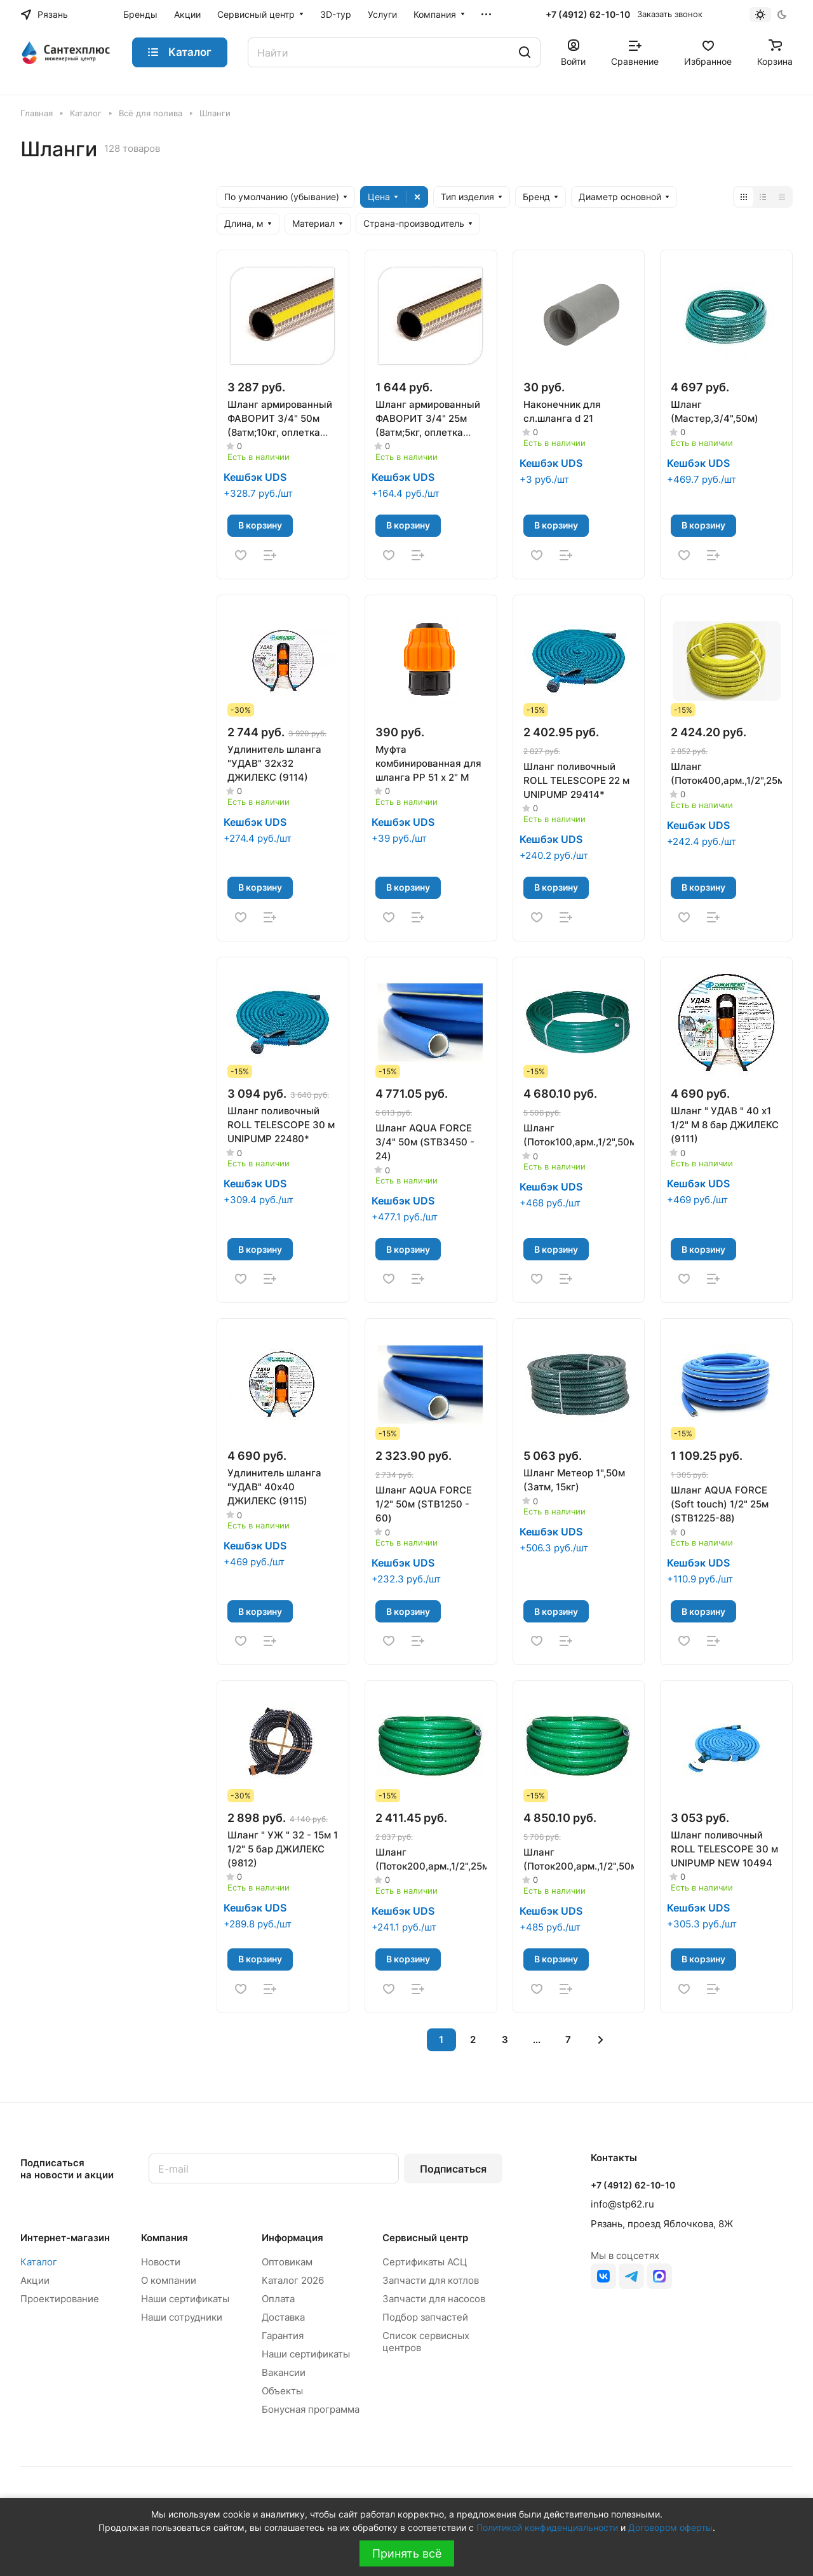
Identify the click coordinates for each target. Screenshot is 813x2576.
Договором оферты (670, 2527)
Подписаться (453, 2168)
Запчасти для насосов (433, 2299)
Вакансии (284, 2372)
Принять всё (406, 2553)
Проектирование (59, 2299)
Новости (160, 2262)
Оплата (278, 2299)
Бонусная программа (310, 2409)
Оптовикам (287, 2262)
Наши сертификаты (185, 2299)
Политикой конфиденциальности (547, 2527)
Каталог (38, 2262)
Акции (35, 2280)
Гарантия (283, 2336)
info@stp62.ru (622, 2204)
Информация (292, 2238)
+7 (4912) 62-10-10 (588, 14)
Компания (164, 2238)
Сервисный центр (425, 2238)
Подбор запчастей (425, 2317)
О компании (168, 2280)
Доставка (283, 2317)
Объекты (282, 2391)
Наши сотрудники (181, 2317)
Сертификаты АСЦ (424, 2262)
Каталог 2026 (293, 2280)
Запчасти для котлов (430, 2280)
